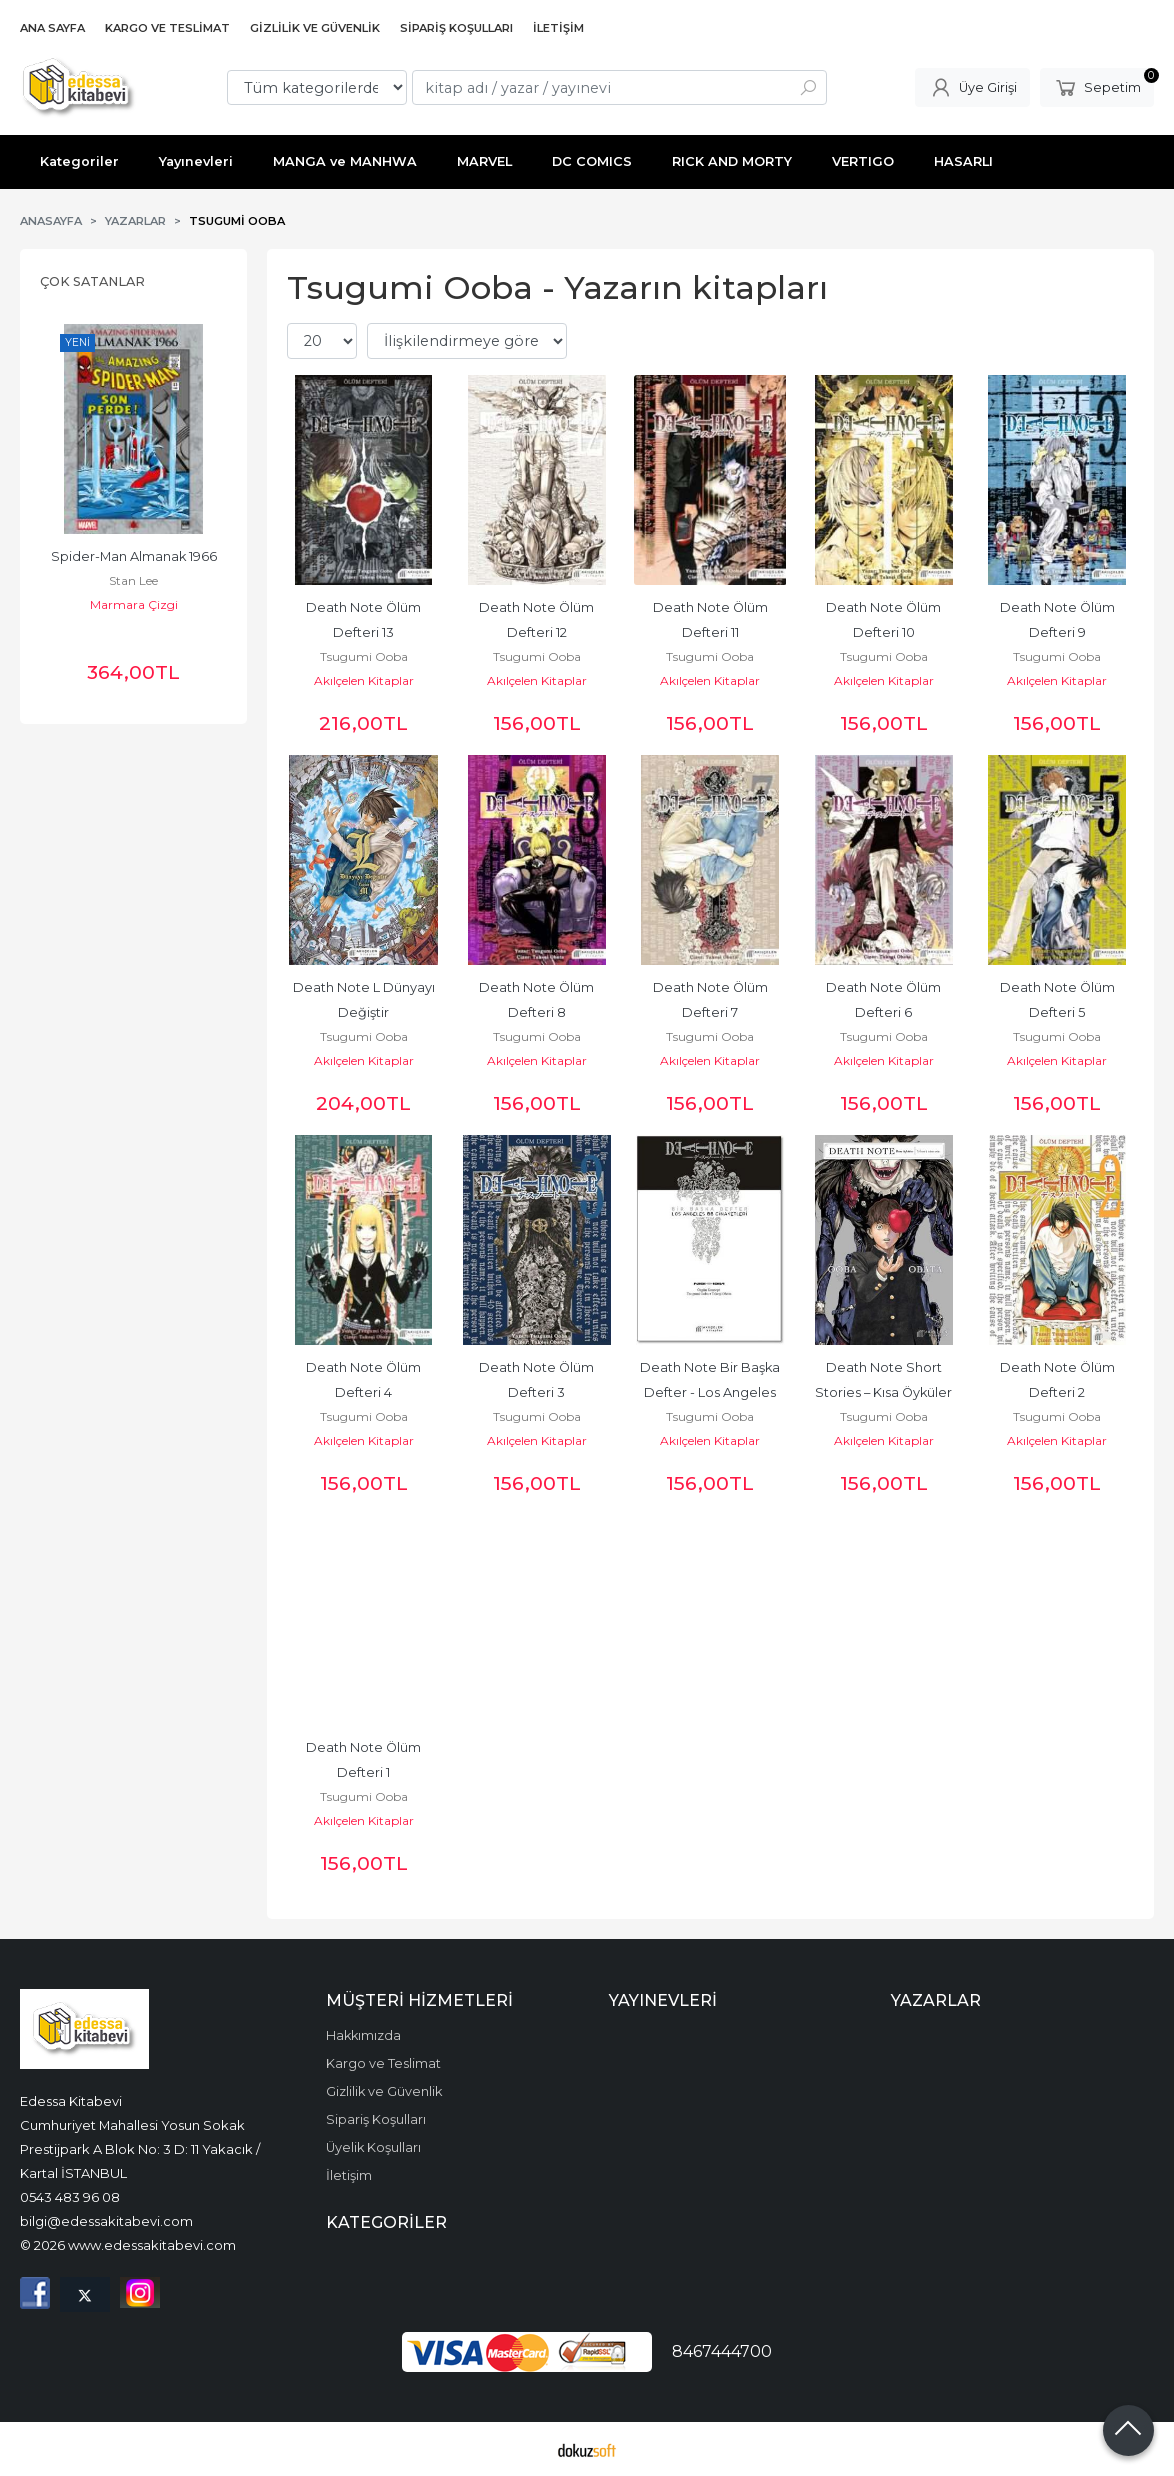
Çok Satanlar (92, 281)
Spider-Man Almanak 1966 (134, 556)
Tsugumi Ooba (364, 656)
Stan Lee (133, 580)
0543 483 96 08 (70, 2197)
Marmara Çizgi (134, 604)
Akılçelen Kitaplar (364, 680)
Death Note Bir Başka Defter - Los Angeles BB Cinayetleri (711, 1392)
